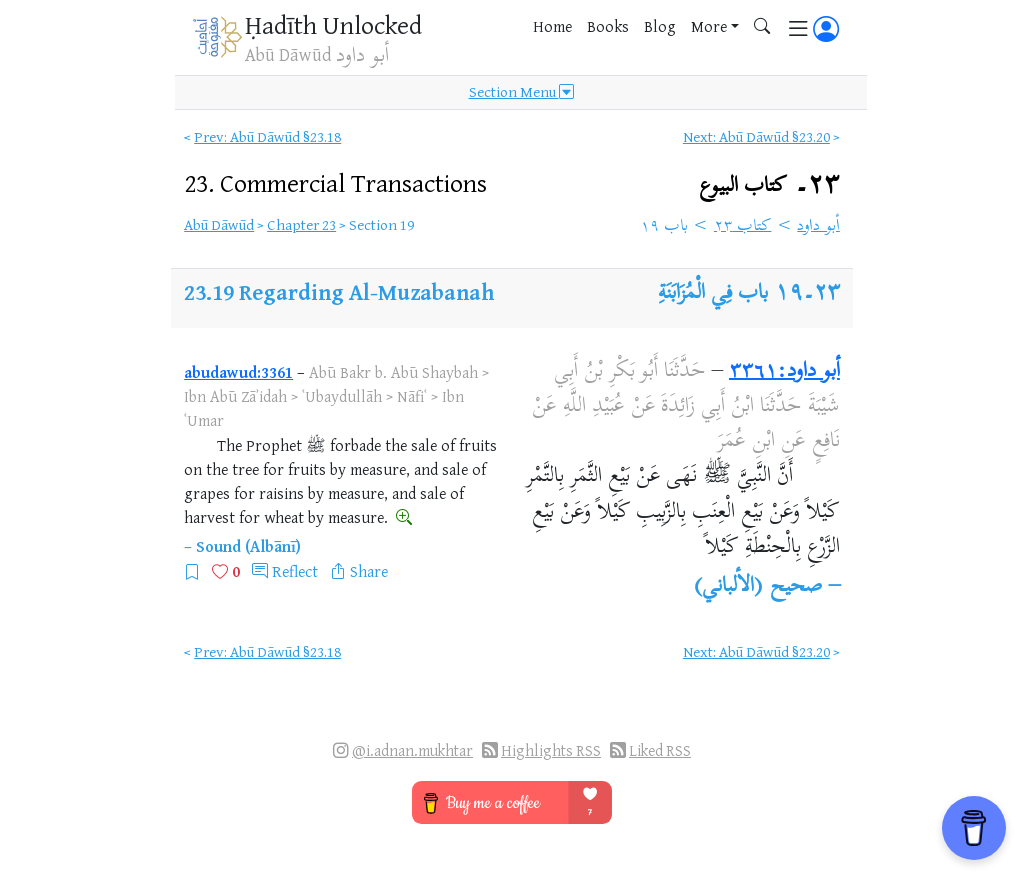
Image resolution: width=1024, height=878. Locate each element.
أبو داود (818, 227)
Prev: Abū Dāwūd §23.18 (267, 136)
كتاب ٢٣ (743, 227)
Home (552, 26)
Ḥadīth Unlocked (333, 24)
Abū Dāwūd (219, 224)
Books (608, 26)
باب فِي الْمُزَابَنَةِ (713, 294)
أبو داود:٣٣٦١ (784, 372)
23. (335, 182)
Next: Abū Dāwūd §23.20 (756, 136)
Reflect (295, 571)
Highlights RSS (551, 750)
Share (369, 571)
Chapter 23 (301, 224)
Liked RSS (660, 750)
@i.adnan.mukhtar (412, 750)
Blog (660, 26)
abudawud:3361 (238, 372)
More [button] (709, 26)
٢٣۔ (769, 185)
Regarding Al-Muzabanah (366, 291)
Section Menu (521, 92)
